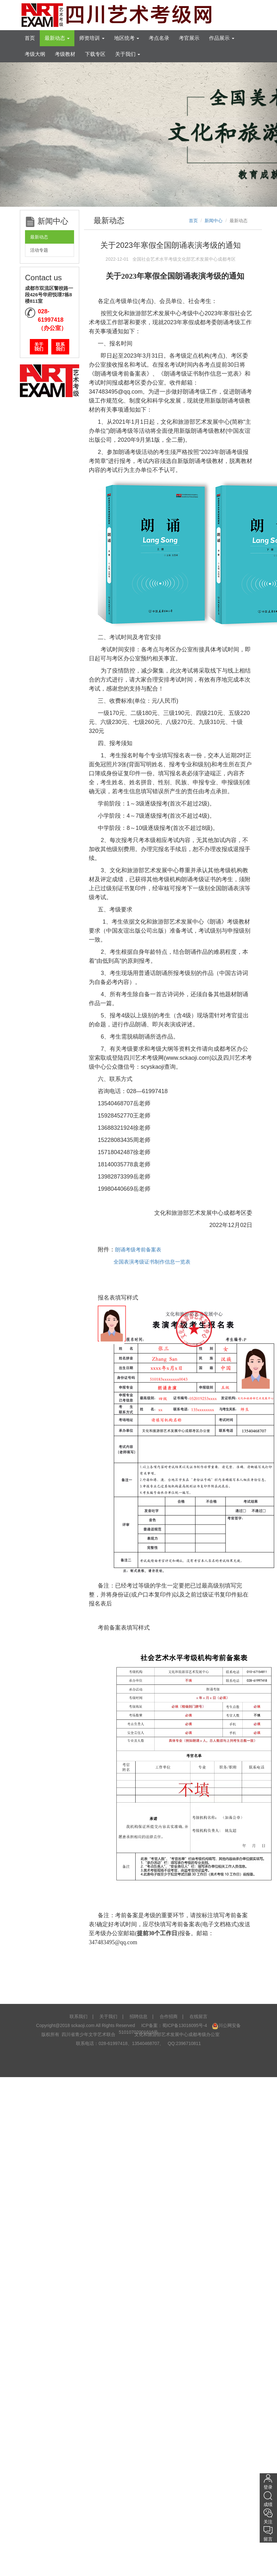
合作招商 (169, 2016)
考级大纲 (35, 54)
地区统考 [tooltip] (126, 38)
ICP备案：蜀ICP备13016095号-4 (173, 2025)
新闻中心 (213, 220)
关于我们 (38, 347)
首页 (30, 38)
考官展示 (189, 38)
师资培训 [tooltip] (91, 38)
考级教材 (65, 54)
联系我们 (60, 347)
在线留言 (198, 2016)
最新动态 (39, 236)
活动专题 (39, 250)
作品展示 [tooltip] (221, 38)
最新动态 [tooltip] (57, 38)
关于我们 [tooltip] (127, 54)
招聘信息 (138, 2016)
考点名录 (159, 38)
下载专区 (95, 54)
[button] (21, 134)
